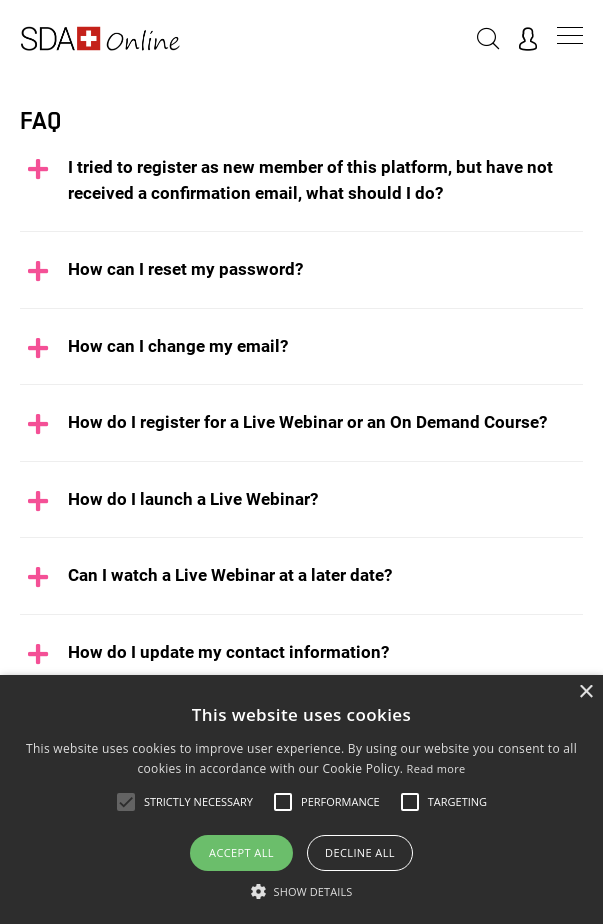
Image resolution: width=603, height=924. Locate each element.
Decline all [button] (360, 852)
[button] (302, 891)
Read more (436, 768)
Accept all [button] (241, 852)
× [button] (585, 692)
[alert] (301, 799)
